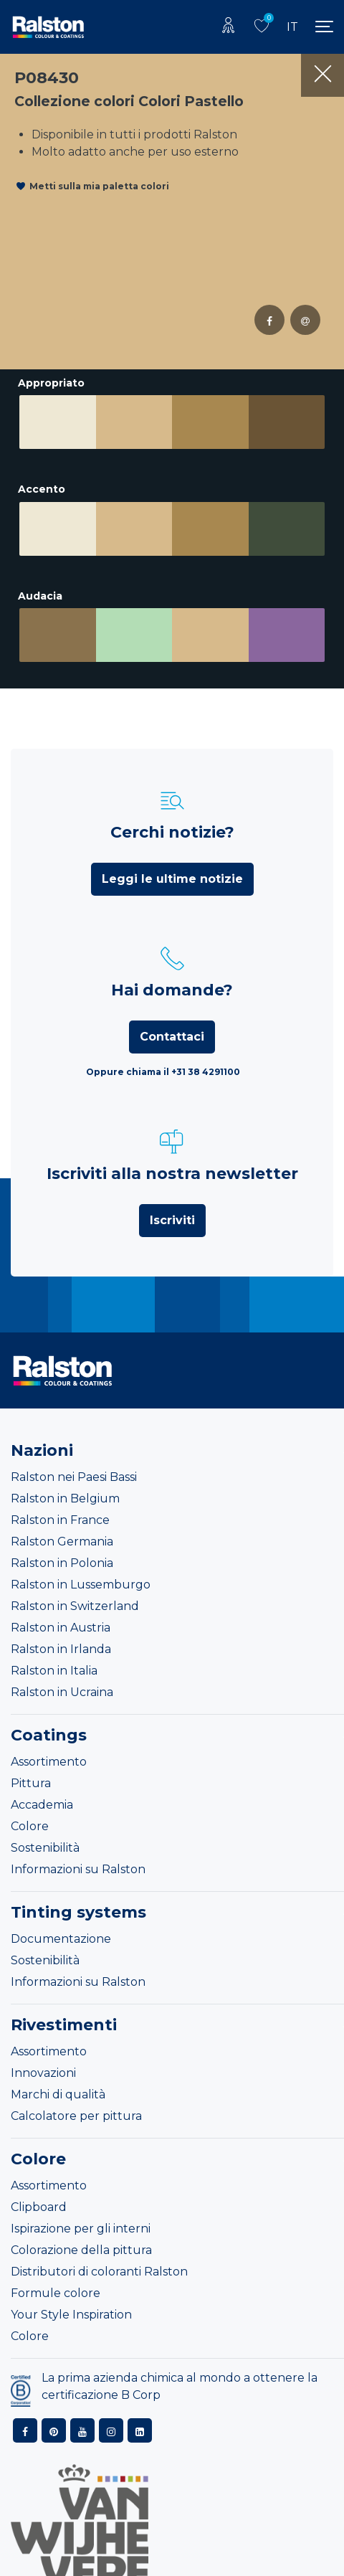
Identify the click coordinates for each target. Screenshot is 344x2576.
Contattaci (172, 1011)
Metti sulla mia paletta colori (99, 186)
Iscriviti (172, 1195)
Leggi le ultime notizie (172, 854)
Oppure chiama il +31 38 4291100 (163, 1046)
